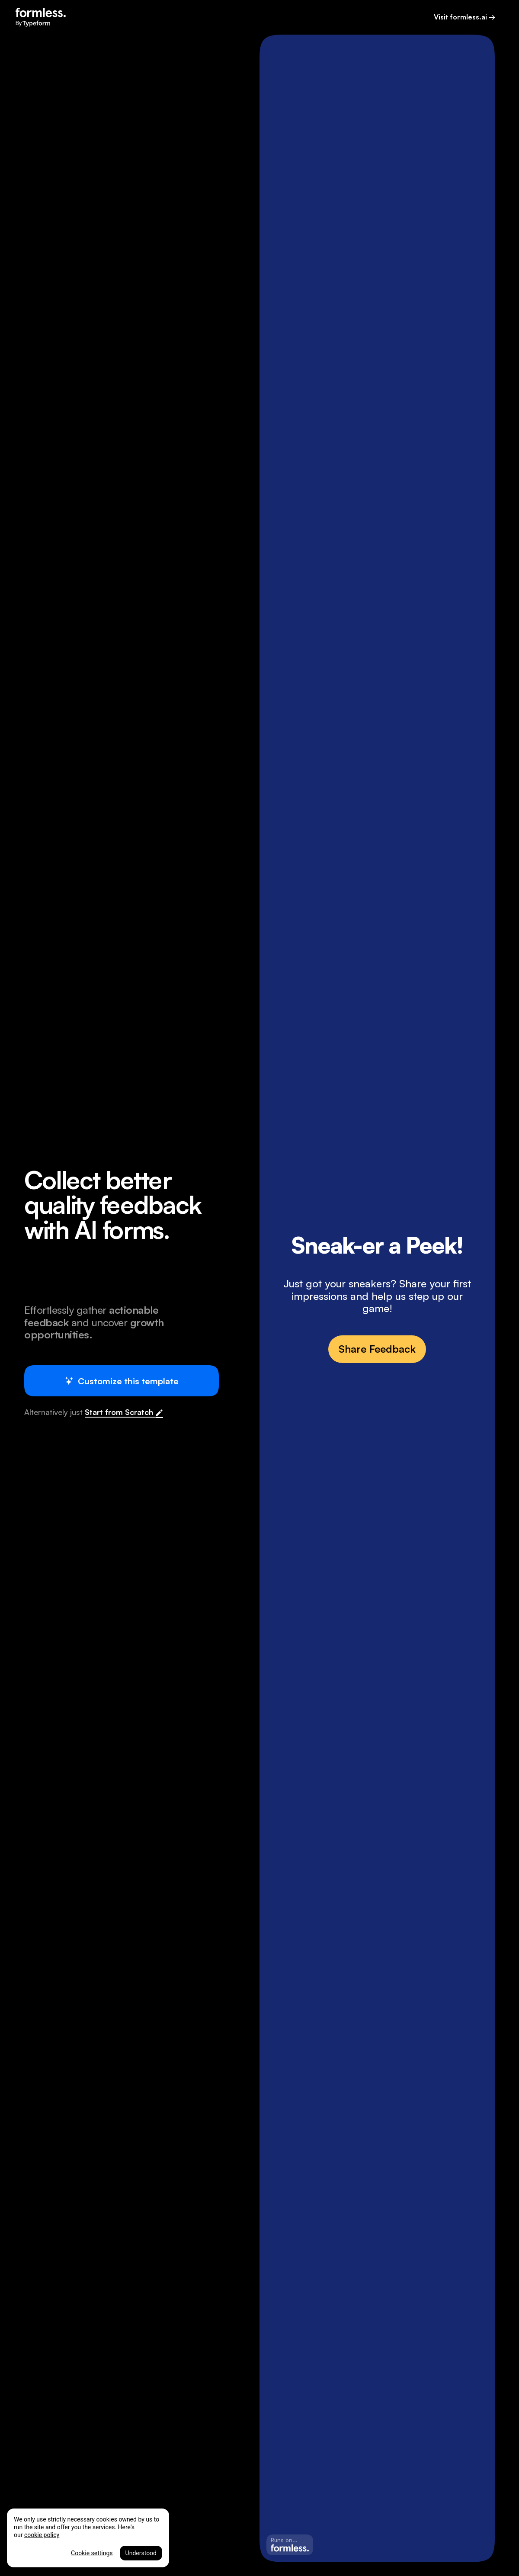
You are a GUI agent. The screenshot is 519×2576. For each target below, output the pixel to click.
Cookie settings (92, 2553)
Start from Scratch (121, 1412)
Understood (141, 2553)
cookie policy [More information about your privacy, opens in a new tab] (41, 2534)
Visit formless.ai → (465, 17)
